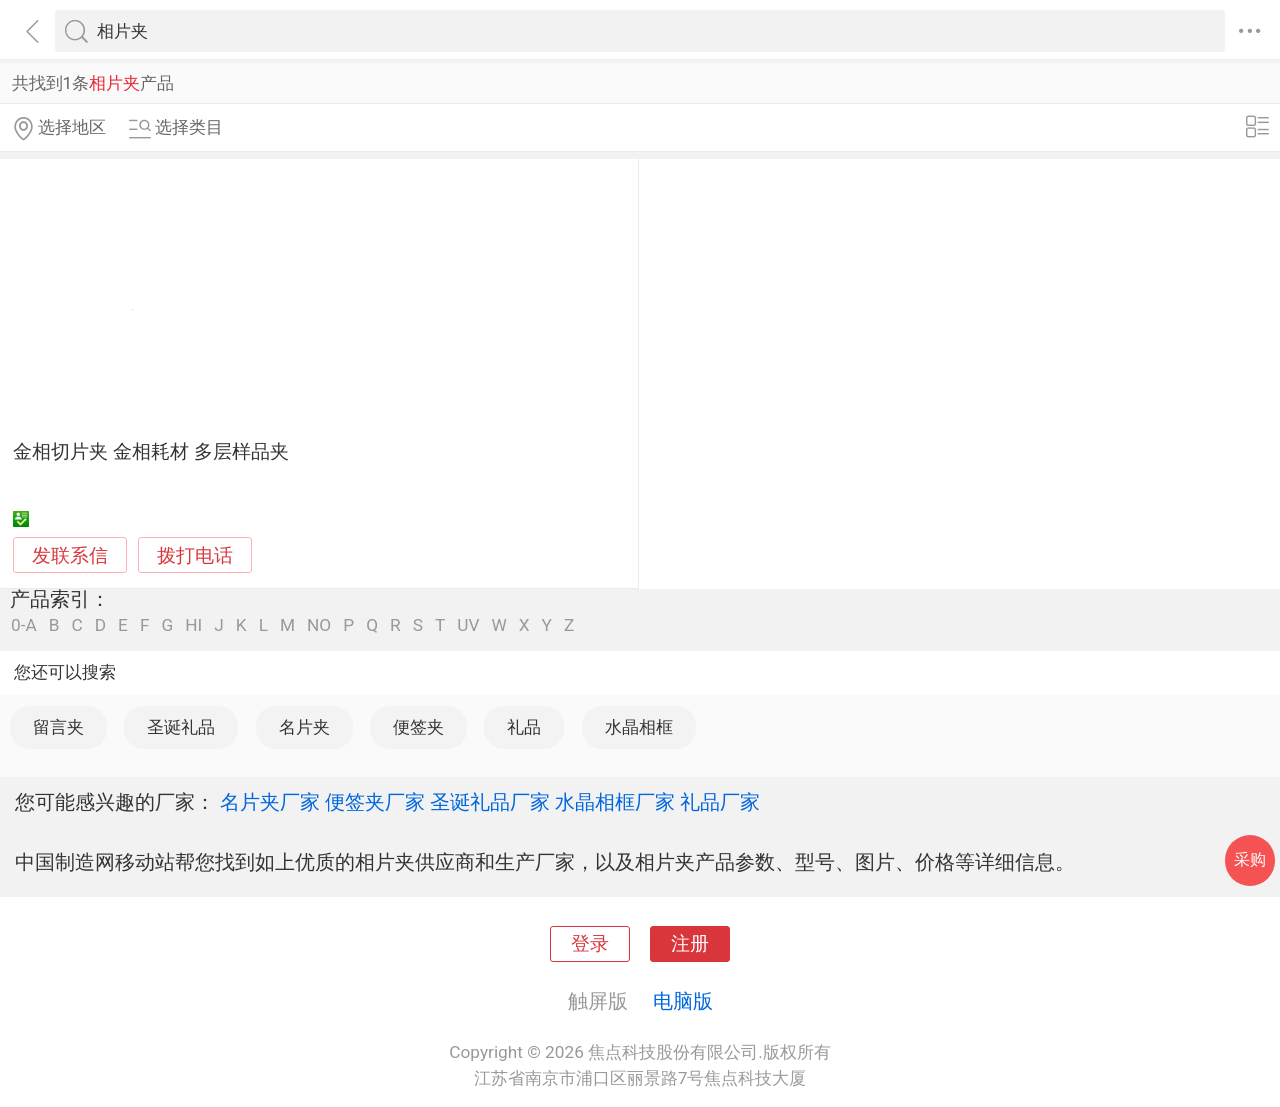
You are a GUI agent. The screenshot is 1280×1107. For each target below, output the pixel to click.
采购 (1250, 859)
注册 (690, 944)
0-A (24, 625)
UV (468, 625)
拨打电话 (195, 555)
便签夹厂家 (375, 802)
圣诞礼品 (181, 727)
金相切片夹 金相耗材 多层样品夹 (150, 452)
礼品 (524, 727)
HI (193, 625)
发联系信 (70, 556)
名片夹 (304, 727)
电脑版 (683, 1001)
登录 (590, 944)
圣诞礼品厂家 (490, 802)
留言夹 (58, 727)
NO (319, 625)
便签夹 (418, 727)
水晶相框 (639, 727)
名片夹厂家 (270, 802)
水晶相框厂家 (615, 802)
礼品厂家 (720, 802)
